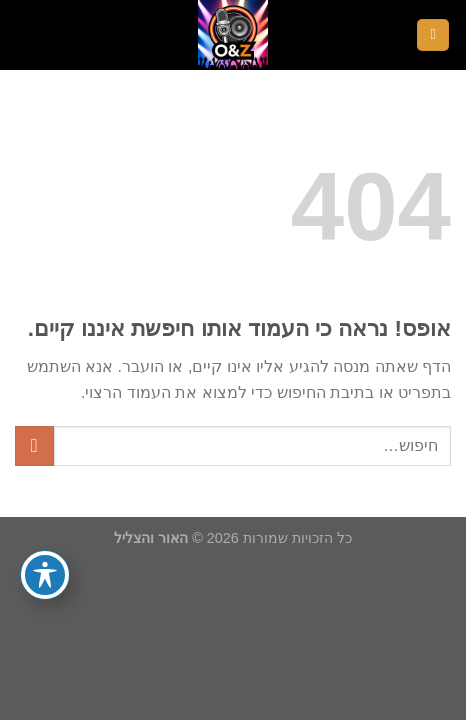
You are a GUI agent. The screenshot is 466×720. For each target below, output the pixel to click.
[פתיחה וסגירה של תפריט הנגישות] (45, 575)
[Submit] (34, 445)
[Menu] (433, 35)
